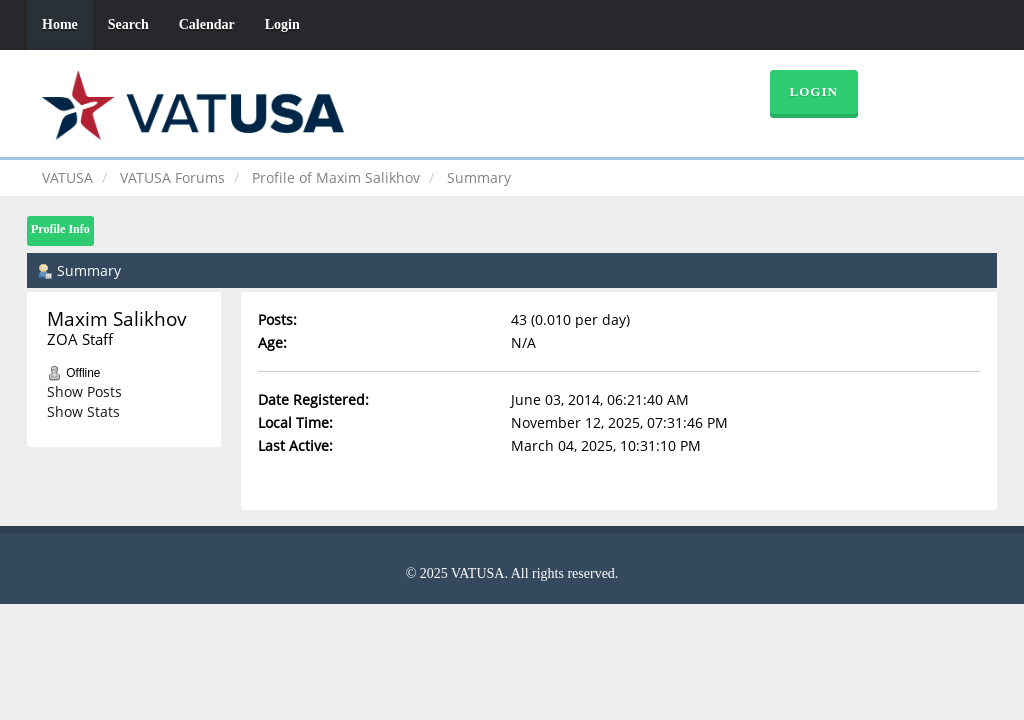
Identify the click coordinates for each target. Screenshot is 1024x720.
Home (60, 24)
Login (282, 24)
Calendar (207, 24)
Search (128, 24)
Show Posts (84, 391)
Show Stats (83, 411)
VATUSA (67, 177)
